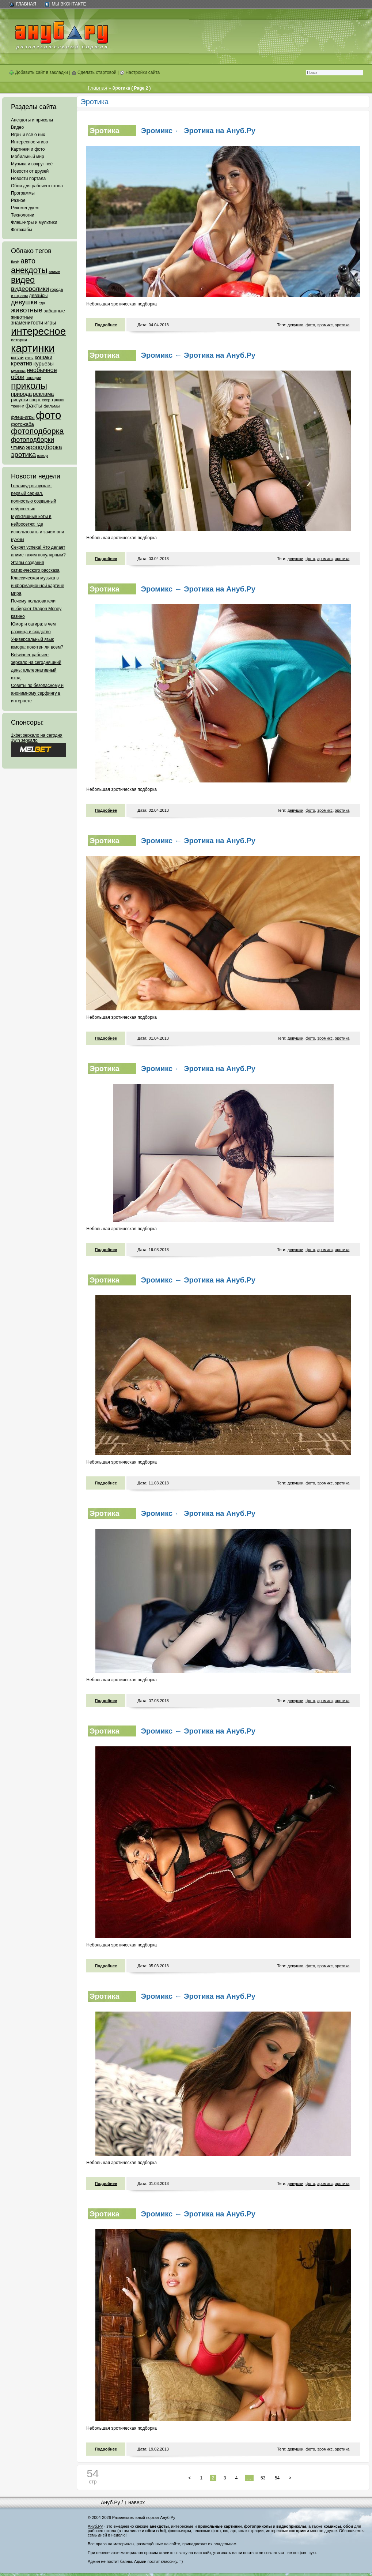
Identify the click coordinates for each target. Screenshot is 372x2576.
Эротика (104, 131)
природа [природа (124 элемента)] (21, 394)
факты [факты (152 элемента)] (34, 405)
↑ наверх (134, 2502)
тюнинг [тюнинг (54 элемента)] (17, 406)
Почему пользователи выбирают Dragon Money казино (36, 608)
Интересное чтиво (29, 141)
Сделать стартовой (94, 72)
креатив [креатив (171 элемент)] (21, 363)
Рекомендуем (25, 207)
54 (277, 2478)
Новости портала (28, 178)
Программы (23, 193)
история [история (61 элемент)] (19, 339)
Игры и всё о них (28, 134)
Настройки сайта (140, 72)
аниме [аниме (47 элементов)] (54, 271)
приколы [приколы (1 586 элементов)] (29, 385)
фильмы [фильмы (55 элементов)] (51, 406)
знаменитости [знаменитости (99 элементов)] (27, 323)
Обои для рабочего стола (37, 185)
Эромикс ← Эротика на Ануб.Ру (198, 131)
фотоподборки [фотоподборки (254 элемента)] (32, 439)
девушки (295, 325)
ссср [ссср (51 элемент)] (46, 400)
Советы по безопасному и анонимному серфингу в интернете (37, 693)
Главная (26, 4)
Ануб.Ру (110, 2502)
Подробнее (106, 325)
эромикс (325, 325)
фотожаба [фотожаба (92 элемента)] (22, 424)
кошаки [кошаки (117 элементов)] (43, 357)
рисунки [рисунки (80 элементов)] (19, 399)
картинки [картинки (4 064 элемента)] (32, 348)
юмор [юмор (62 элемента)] (42, 455)
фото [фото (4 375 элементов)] (48, 415)
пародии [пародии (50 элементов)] (33, 377)
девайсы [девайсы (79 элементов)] (38, 295)
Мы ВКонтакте (69, 4)
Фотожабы (21, 229)
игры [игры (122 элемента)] (50, 323)
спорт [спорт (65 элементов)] (35, 399)
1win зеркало (24, 740)
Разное (18, 200)
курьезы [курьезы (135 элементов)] (43, 363)
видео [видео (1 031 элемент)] (23, 280)
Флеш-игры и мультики (34, 222)
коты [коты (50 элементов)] (29, 358)
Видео (17, 127)
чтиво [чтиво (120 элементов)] (18, 447)
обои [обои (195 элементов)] (17, 376)
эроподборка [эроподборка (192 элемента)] (44, 447)
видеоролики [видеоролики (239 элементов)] (30, 288)
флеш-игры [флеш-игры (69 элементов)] (23, 417)
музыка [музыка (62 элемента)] (18, 370)
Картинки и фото (28, 149)
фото (310, 325)
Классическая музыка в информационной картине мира (37, 585)
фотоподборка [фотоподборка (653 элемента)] (37, 431)
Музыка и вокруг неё (32, 163)
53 (263, 2478)
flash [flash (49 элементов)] (15, 262)
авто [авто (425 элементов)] (27, 261)
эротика (342, 325)
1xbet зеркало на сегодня (36, 735)
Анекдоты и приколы (32, 120)
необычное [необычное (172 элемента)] (42, 370)
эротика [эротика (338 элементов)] (23, 454)
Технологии (22, 215)
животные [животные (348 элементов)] (26, 310)
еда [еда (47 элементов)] (41, 303)
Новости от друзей (30, 171)
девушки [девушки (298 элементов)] (24, 302)
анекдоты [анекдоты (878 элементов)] (29, 270)
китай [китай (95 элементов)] (17, 357)
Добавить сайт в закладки (38, 72)
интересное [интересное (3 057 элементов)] (38, 331)
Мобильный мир (27, 156)
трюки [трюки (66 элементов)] (58, 399)
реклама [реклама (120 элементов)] (43, 394)
